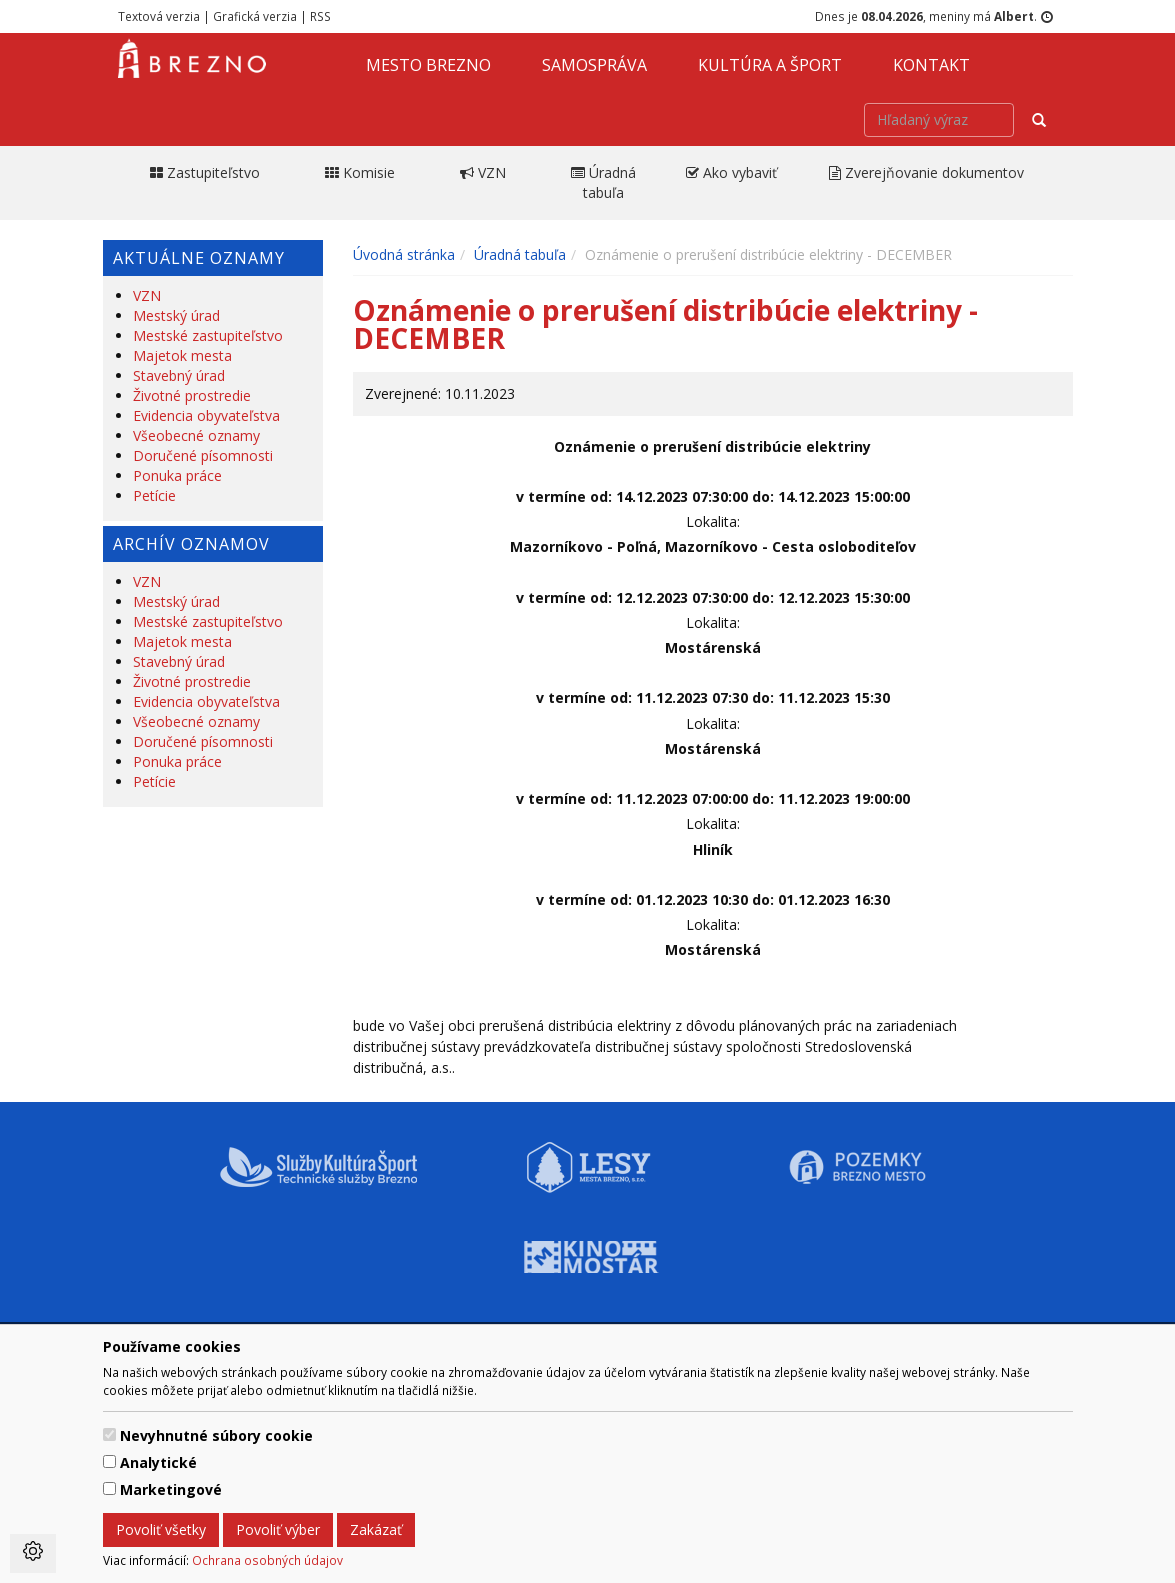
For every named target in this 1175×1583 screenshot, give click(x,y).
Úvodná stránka (404, 254)
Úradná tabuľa (520, 254)
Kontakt (931, 65)
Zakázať (376, 1529)
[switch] (109, 1434)
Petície (154, 495)
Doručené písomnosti (203, 455)
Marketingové (171, 1489)
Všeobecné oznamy (196, 435)
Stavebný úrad (179, 375)
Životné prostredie (192, 395)
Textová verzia (159, 16)
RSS (320, 16)
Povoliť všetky (161, 1529)
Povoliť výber (278, 1529)
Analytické (158, 1462)
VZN (147, 295)
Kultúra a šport (770, 65)
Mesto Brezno (428, 65)
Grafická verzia (255, 16)
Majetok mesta (182, 355)
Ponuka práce (177, 475)
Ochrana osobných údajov (267, 1560)
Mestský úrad (176, 315)
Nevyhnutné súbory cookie (216, 1435)
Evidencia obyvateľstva (206, 415)
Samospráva (594, 65)
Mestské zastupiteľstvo (208, 335)
